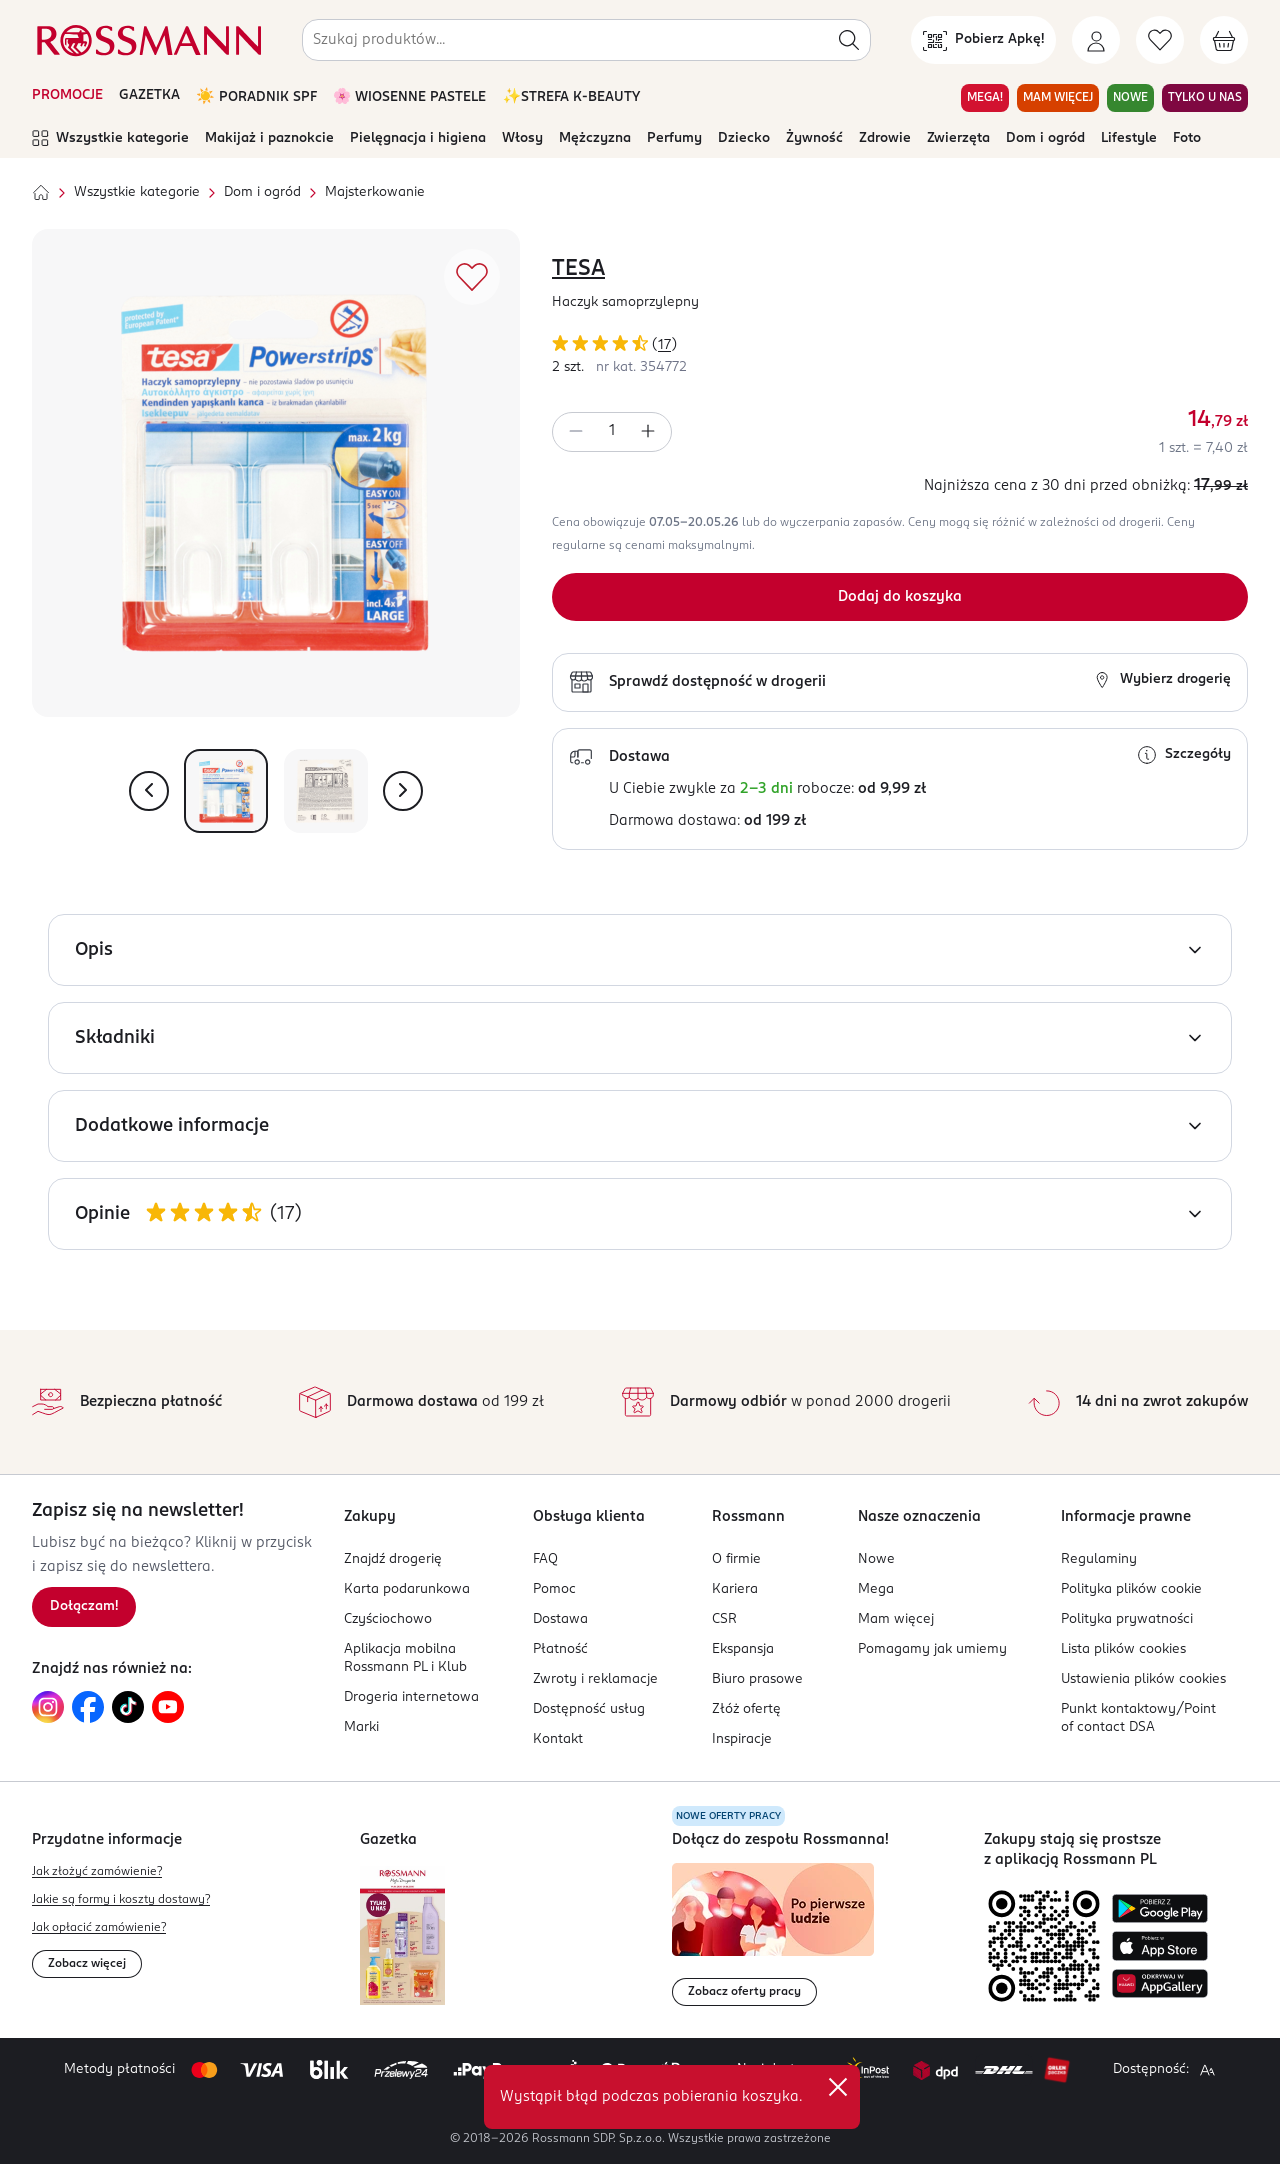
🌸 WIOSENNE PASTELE (410, 97)
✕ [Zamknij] (838, 2087)
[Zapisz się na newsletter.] (84, 1607)
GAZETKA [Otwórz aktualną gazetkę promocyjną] (149, 95)
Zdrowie (885, 138)
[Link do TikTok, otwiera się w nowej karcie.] (128, 1707)
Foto (1187, 138)
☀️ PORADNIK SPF (256, 97)
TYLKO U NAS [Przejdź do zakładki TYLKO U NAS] (1205, 98)
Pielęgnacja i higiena (418, 138)
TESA (578, 269)
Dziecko (744, 138)
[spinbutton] (612, 432)
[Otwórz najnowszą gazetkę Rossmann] (402, 1935)
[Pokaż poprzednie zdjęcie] (149, 791)
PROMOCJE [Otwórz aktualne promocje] (67, 95)
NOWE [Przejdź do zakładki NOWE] (1130, 98)
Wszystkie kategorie (110, 139)
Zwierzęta (958, 138)
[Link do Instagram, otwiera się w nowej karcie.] (48, 1707)
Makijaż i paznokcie (269, 138)
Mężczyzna (595, 138)
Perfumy (674, 138)
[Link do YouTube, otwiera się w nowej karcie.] (168, 1707)
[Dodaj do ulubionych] (472, 277)
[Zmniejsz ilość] (576, 432)
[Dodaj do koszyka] (900, 597)
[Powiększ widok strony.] (1207, 2070)
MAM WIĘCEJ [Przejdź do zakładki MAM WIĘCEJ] (1058, 98)
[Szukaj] (849, 40)
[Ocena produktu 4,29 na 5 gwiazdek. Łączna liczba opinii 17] (900, 346)
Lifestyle (1129, 138)
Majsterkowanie (375, 192)
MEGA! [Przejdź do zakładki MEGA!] (985, 98)
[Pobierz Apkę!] (983, 40)
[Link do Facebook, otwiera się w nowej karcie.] (88, 1707)
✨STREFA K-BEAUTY (571, 97)
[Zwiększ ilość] (648, 432)
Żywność (814, 138)
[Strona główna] (41, 193)
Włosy (522, 138)
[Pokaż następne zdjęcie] (403, 791)
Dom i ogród (1045, 138)
